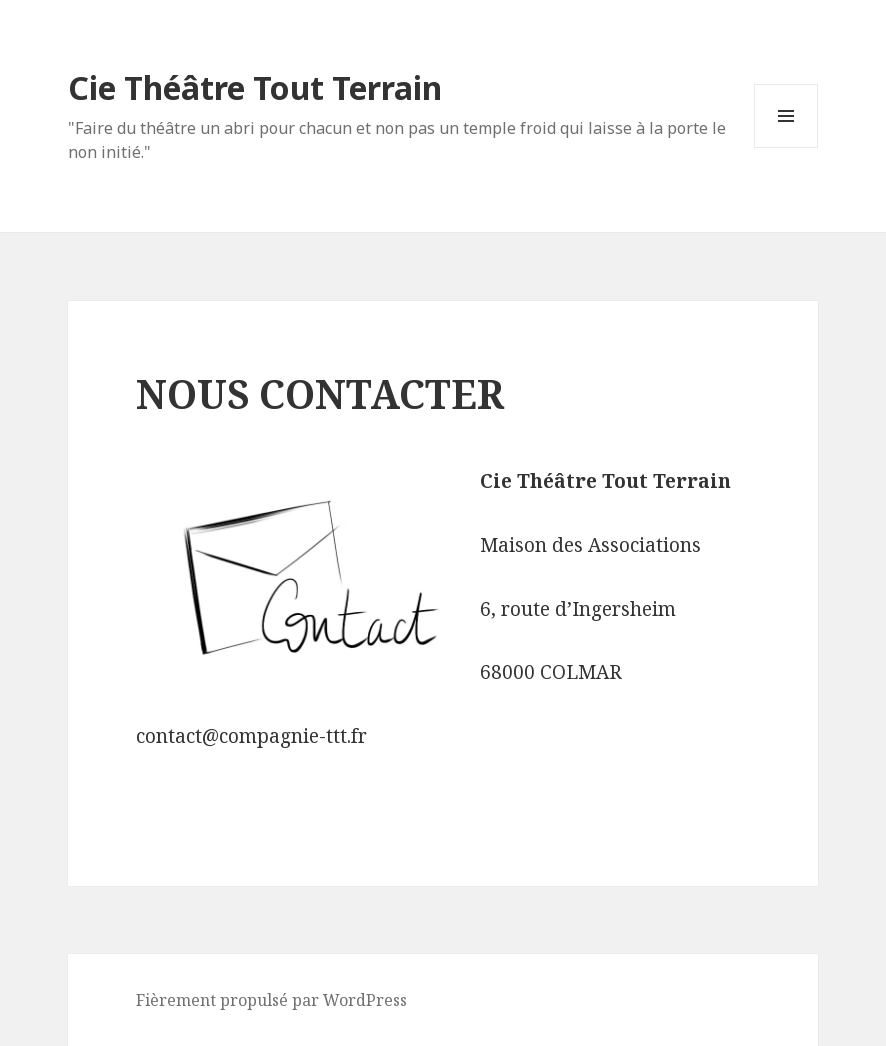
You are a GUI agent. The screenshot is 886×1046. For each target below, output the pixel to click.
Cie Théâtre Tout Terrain (255, 87)
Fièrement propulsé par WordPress (271, 1000)
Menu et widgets (786, 147)
